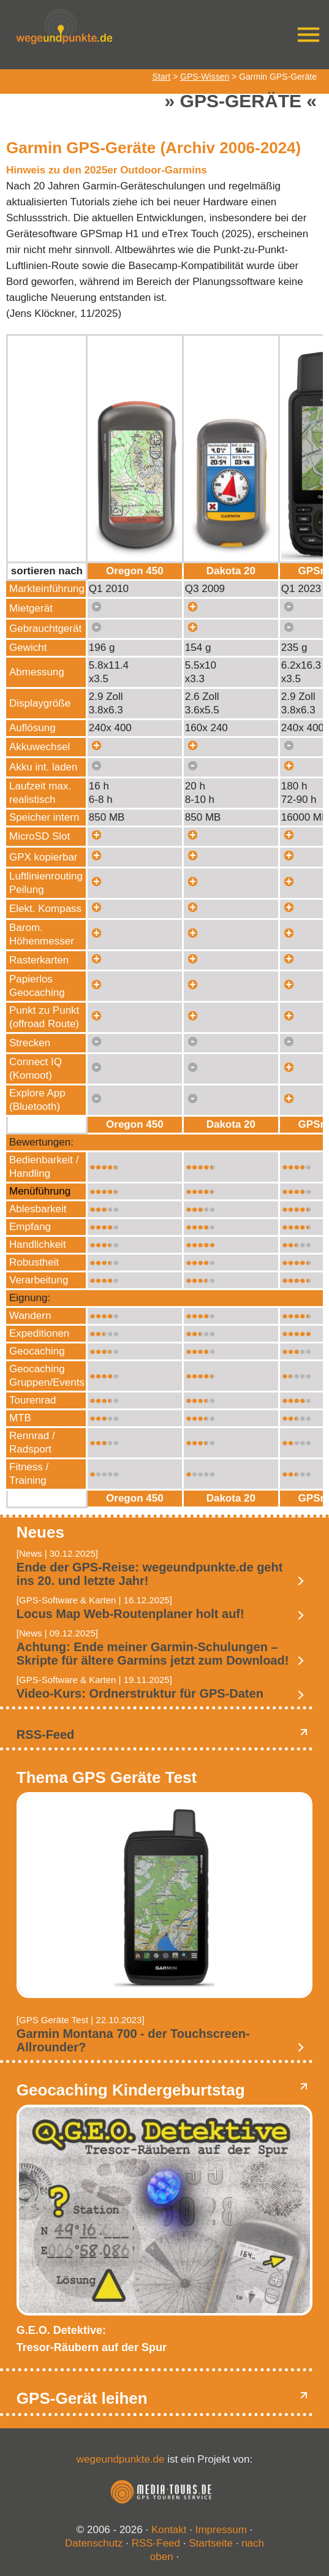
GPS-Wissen (204, 77)
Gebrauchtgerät (45, 628)
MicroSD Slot (39, 836)
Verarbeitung (38, 1280)
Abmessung (36, 672)
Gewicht (28, 647)
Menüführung (39, 1191)
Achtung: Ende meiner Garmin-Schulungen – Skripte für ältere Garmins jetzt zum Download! (153, 1653)
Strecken (29, 1043)
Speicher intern (44, 817)
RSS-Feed (45, 1734)
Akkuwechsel (39, 747)
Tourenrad (32, 1400)
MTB (20, 1418)
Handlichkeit (37, 1244)
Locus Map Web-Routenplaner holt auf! (130, 1613)
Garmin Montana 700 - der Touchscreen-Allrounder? (133, 2040)
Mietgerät (31, 608)
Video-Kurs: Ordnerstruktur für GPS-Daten (140, 1693)
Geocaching (37, 1351)
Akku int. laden (43, 767)
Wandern (30, 1315)
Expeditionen (39, 1333)
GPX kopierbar (43, 857)
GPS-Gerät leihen (82, 2398)
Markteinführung (47, 589)
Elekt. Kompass (45, 908)
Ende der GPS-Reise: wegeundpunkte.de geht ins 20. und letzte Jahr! (150, 1573)
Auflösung (32, 728)
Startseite (211, 2543)
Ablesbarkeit (38, 1209)
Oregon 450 (135, 571)
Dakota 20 (230, 571)
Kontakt (169, 2530)
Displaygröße (39, 703)
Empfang (30, 1227)
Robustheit (34, 1262)
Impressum (221, 2530)
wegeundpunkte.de (121, 2459)
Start (162, 77)
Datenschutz (94, 2543)
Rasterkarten (39, 960)
